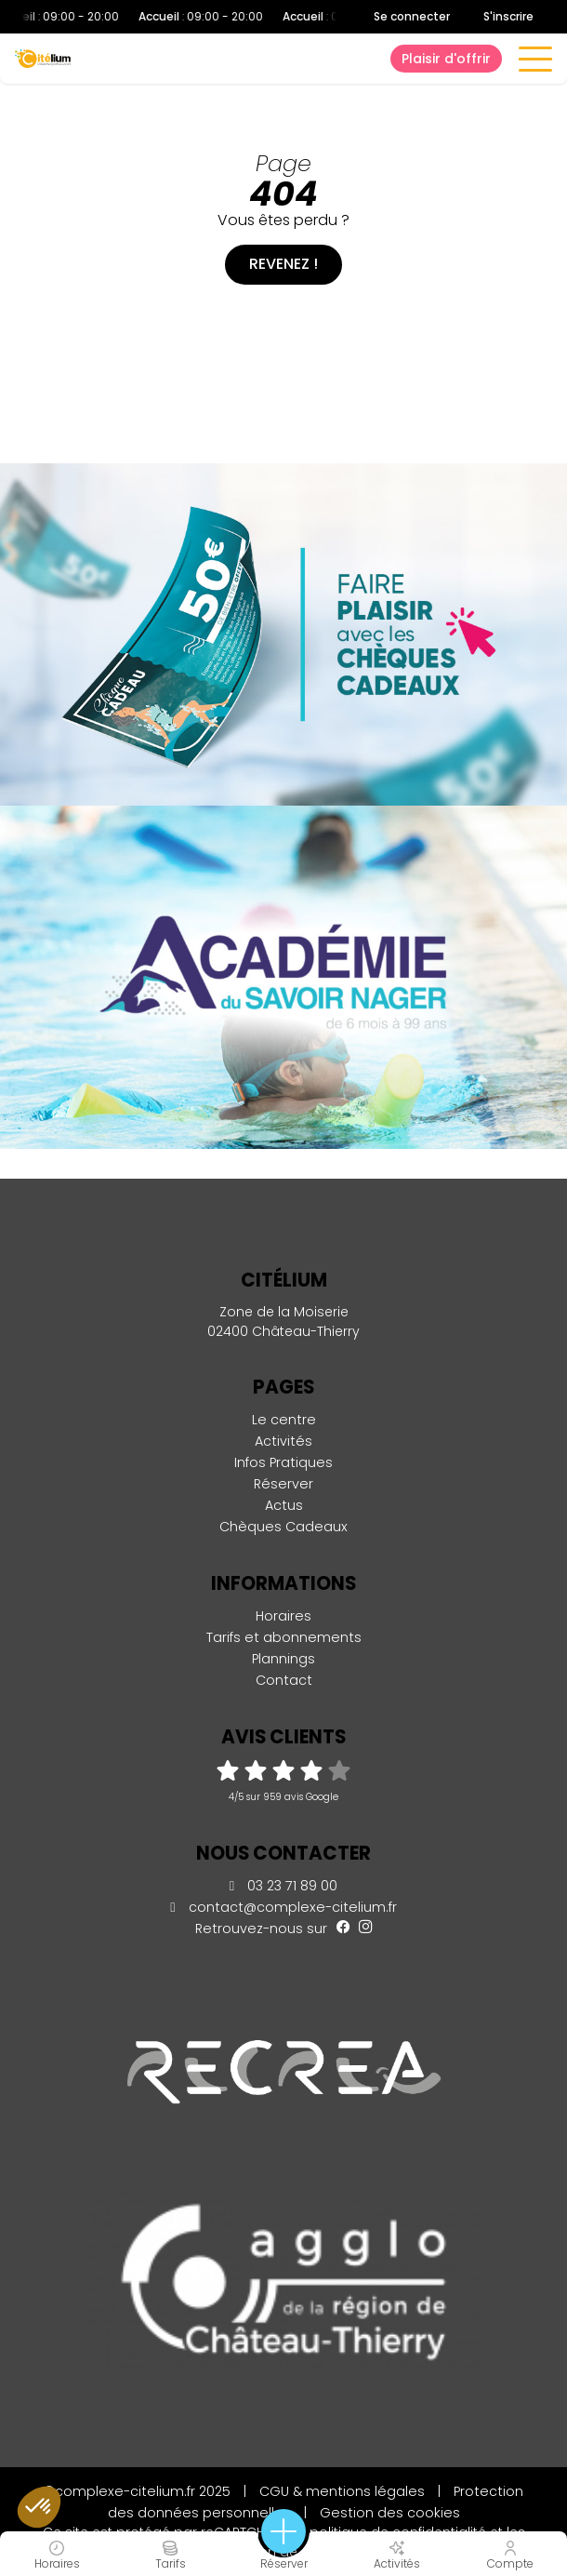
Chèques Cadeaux (283, 1526)
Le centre (284, 1419)
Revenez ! (283, 263)
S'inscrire (508, 16)
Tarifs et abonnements (284, 1637)
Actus (284, 1505)
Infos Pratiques (283, 1462)
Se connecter (412, 16)
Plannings (283, 1658)
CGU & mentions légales (342, 2491)
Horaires (283, 1616)
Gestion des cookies (390, 2512)
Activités (283, 1441)
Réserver (283, 1484)
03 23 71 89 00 (283, 1885)
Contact (284, 1680)
